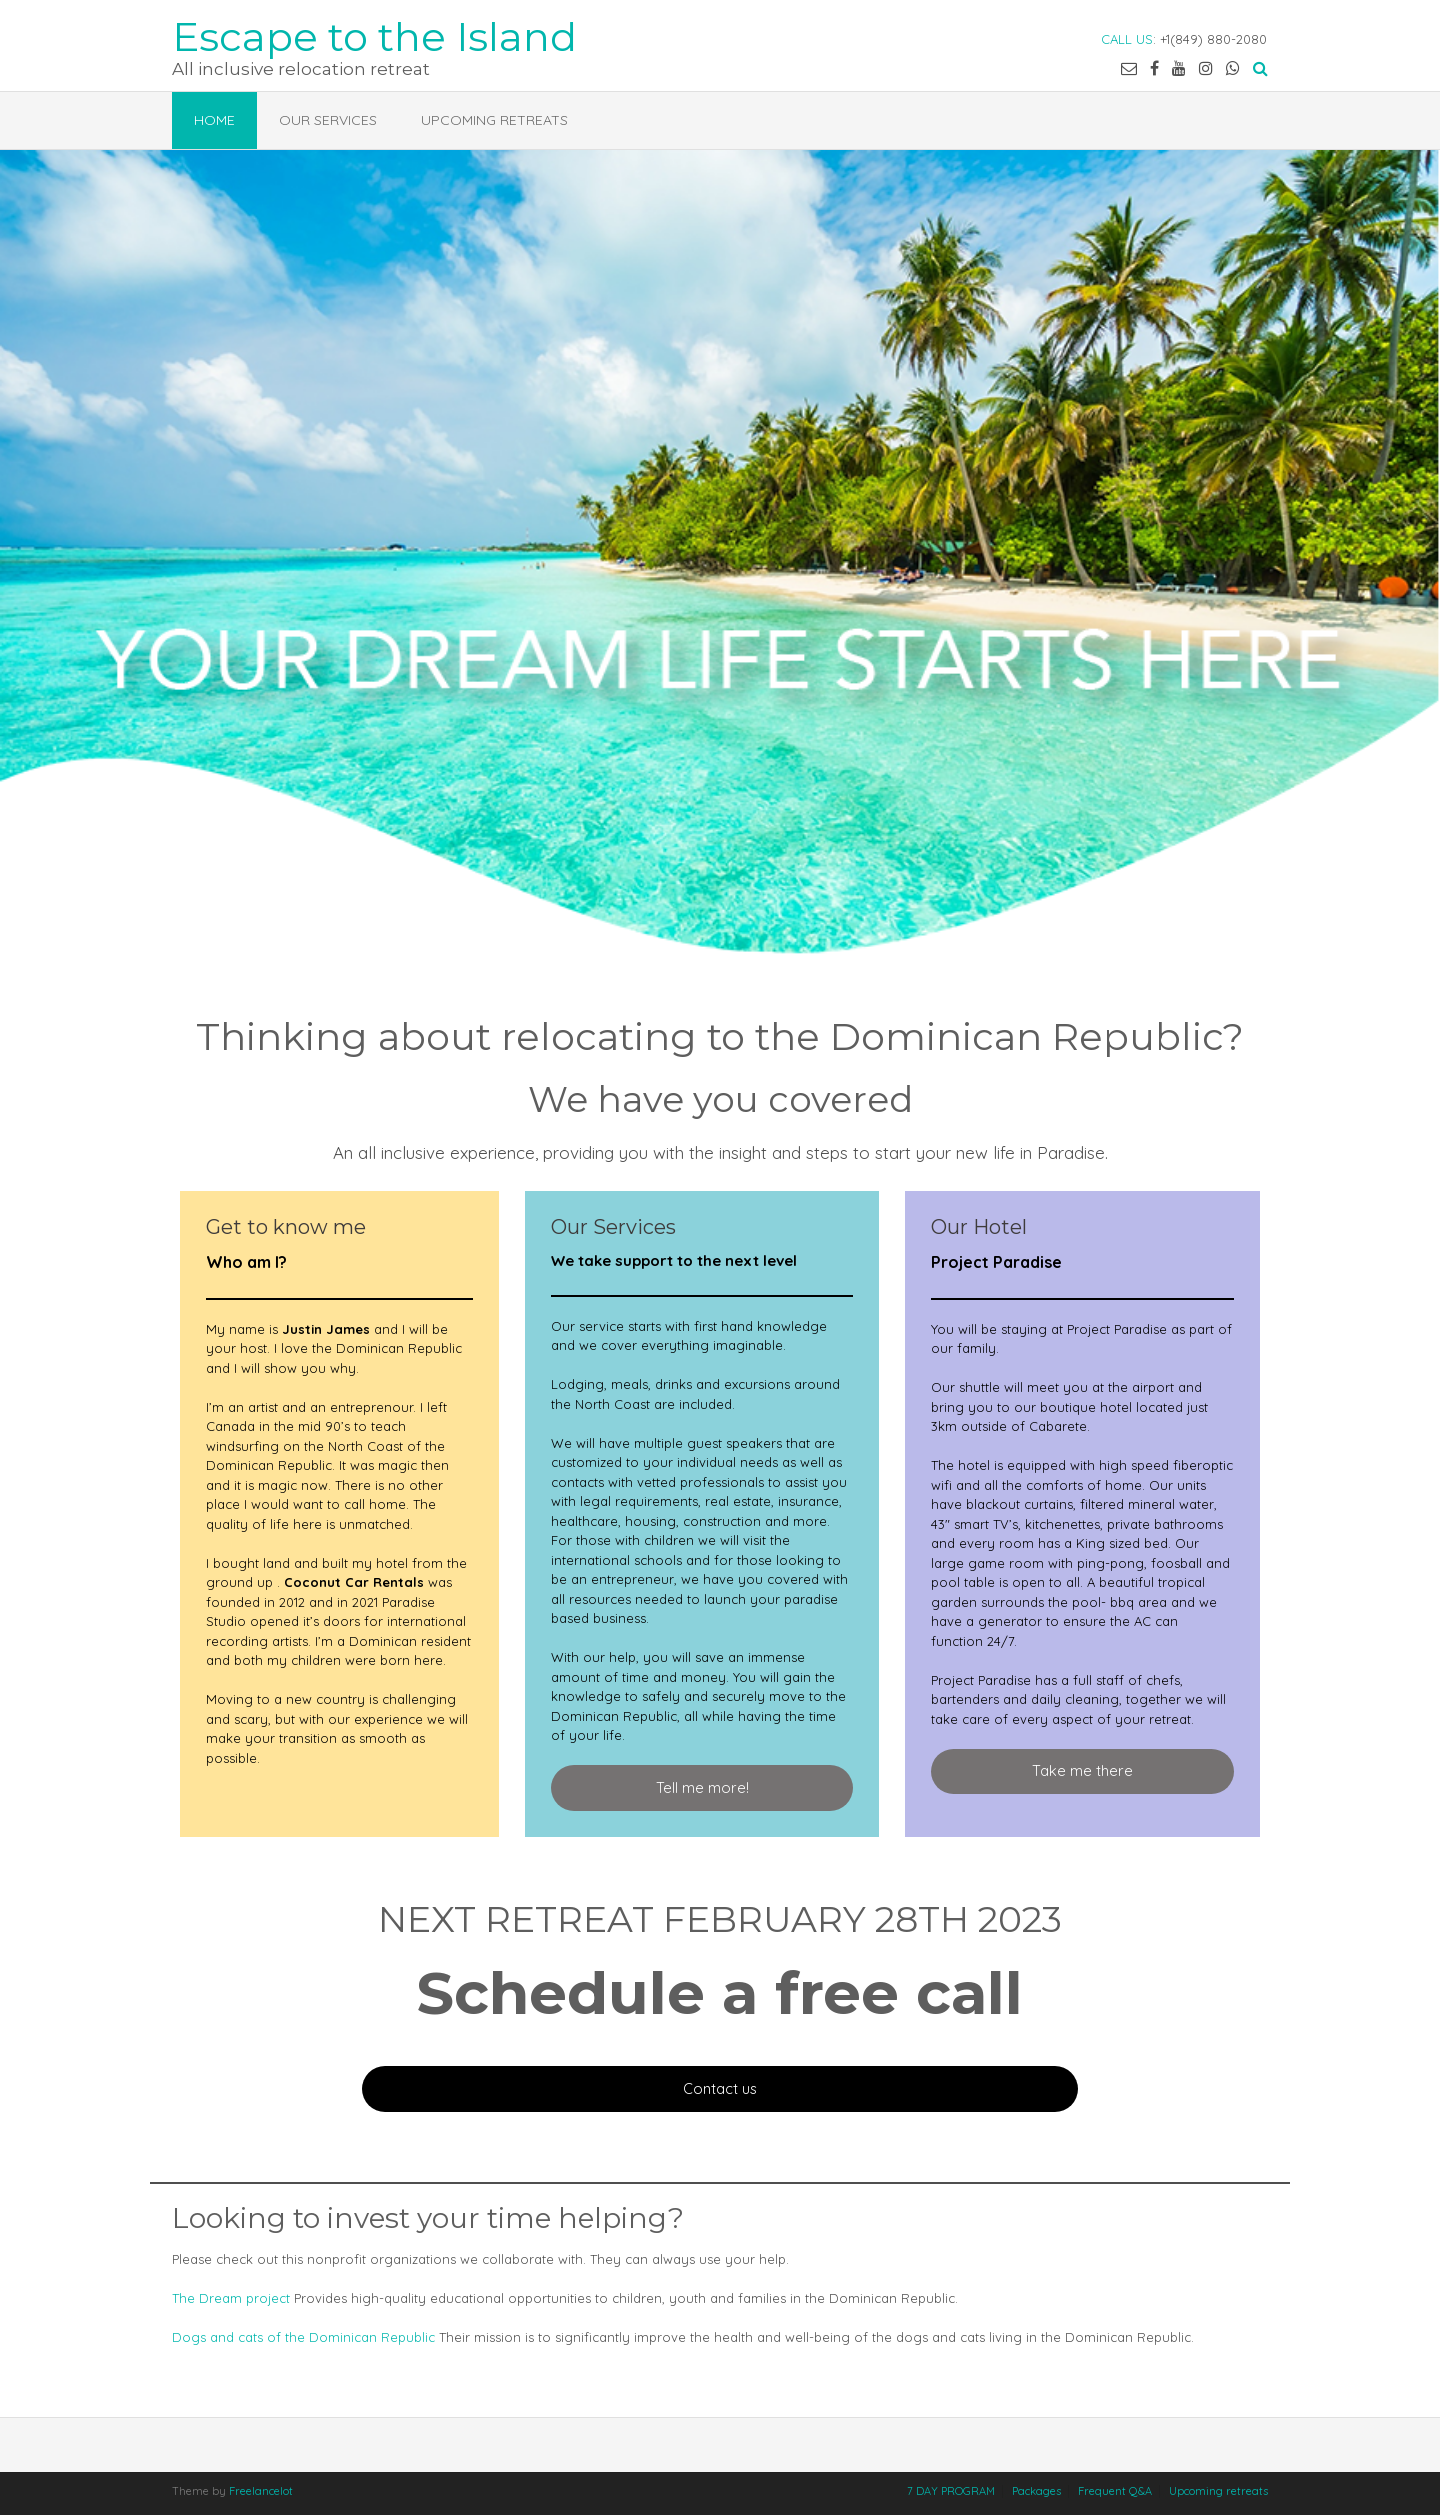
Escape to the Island (374, 34)
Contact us (720, 2088)
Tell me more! (702, 1787)
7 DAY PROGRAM (951, 2491)
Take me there (1082, 1770)
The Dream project (231, 2298)
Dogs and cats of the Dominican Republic (303, 2337)
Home (214, 120)
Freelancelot (261, 2491)
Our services (328, 120)
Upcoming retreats (494, 120)
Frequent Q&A (1115, 2491)
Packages (1036, 2491)
